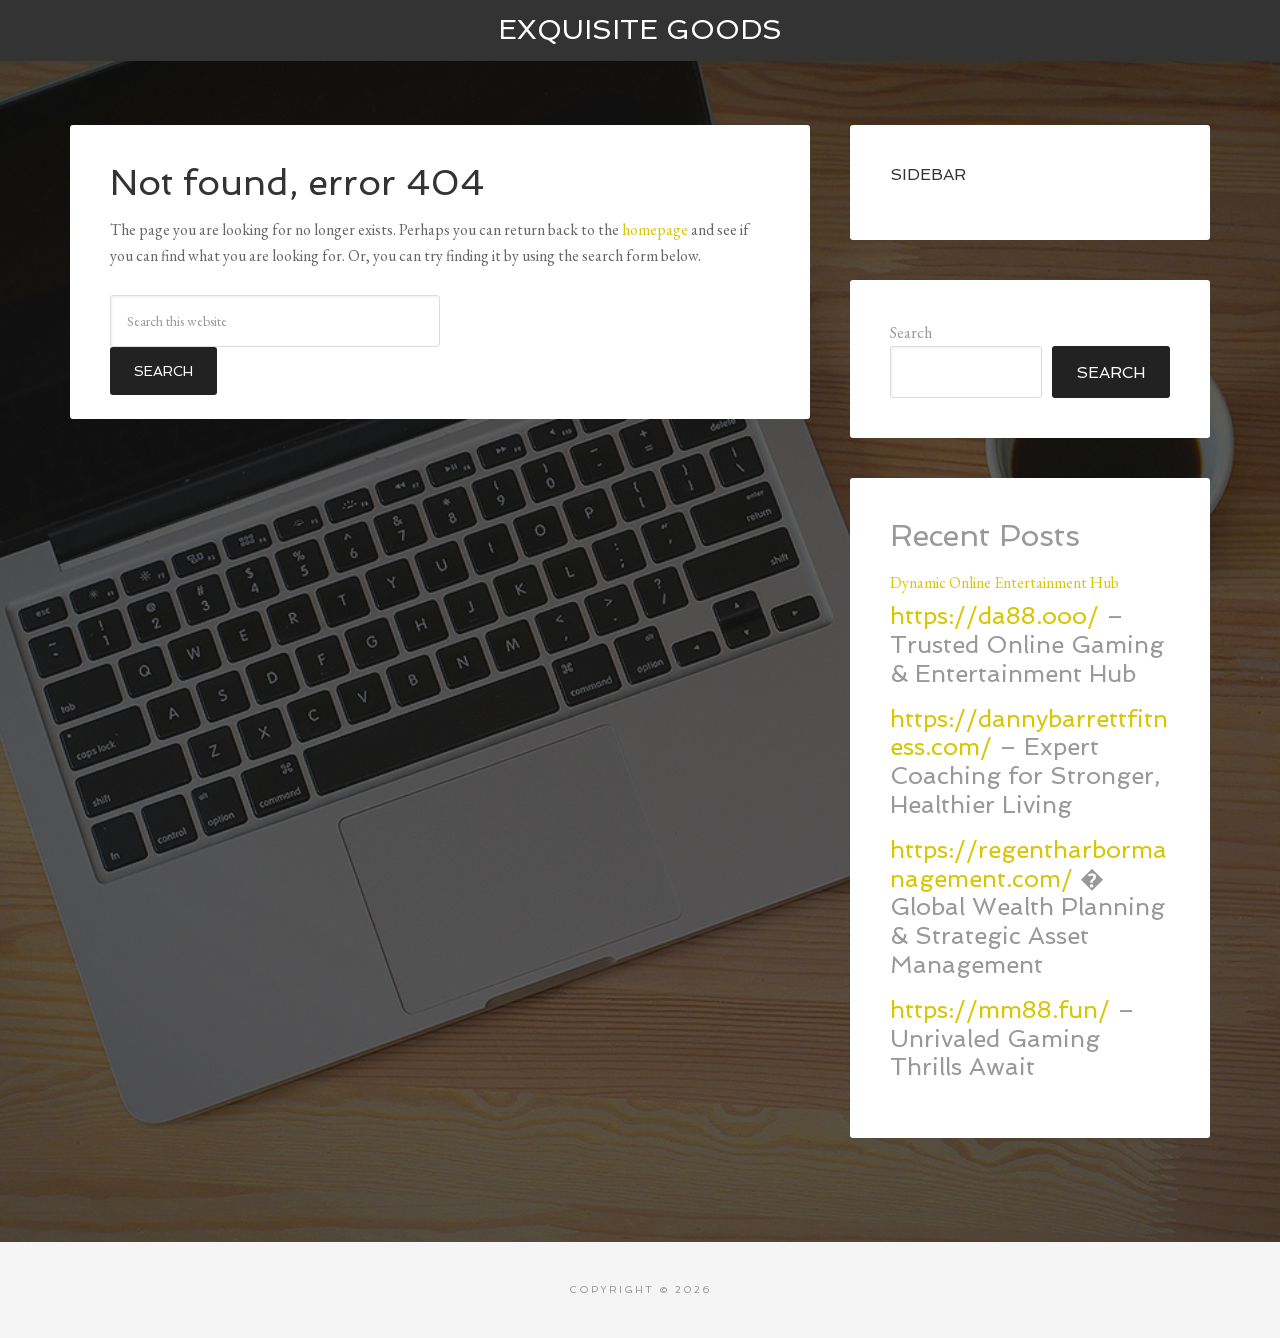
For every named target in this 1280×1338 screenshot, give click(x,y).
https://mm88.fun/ (1000, 1009)
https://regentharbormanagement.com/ (1028, 864)
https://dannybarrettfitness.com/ (1029, 733)
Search (911, 332)
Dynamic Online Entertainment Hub (1004, 582)
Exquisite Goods (640, 29)
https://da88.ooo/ (994, 615)
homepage (655, 229)
